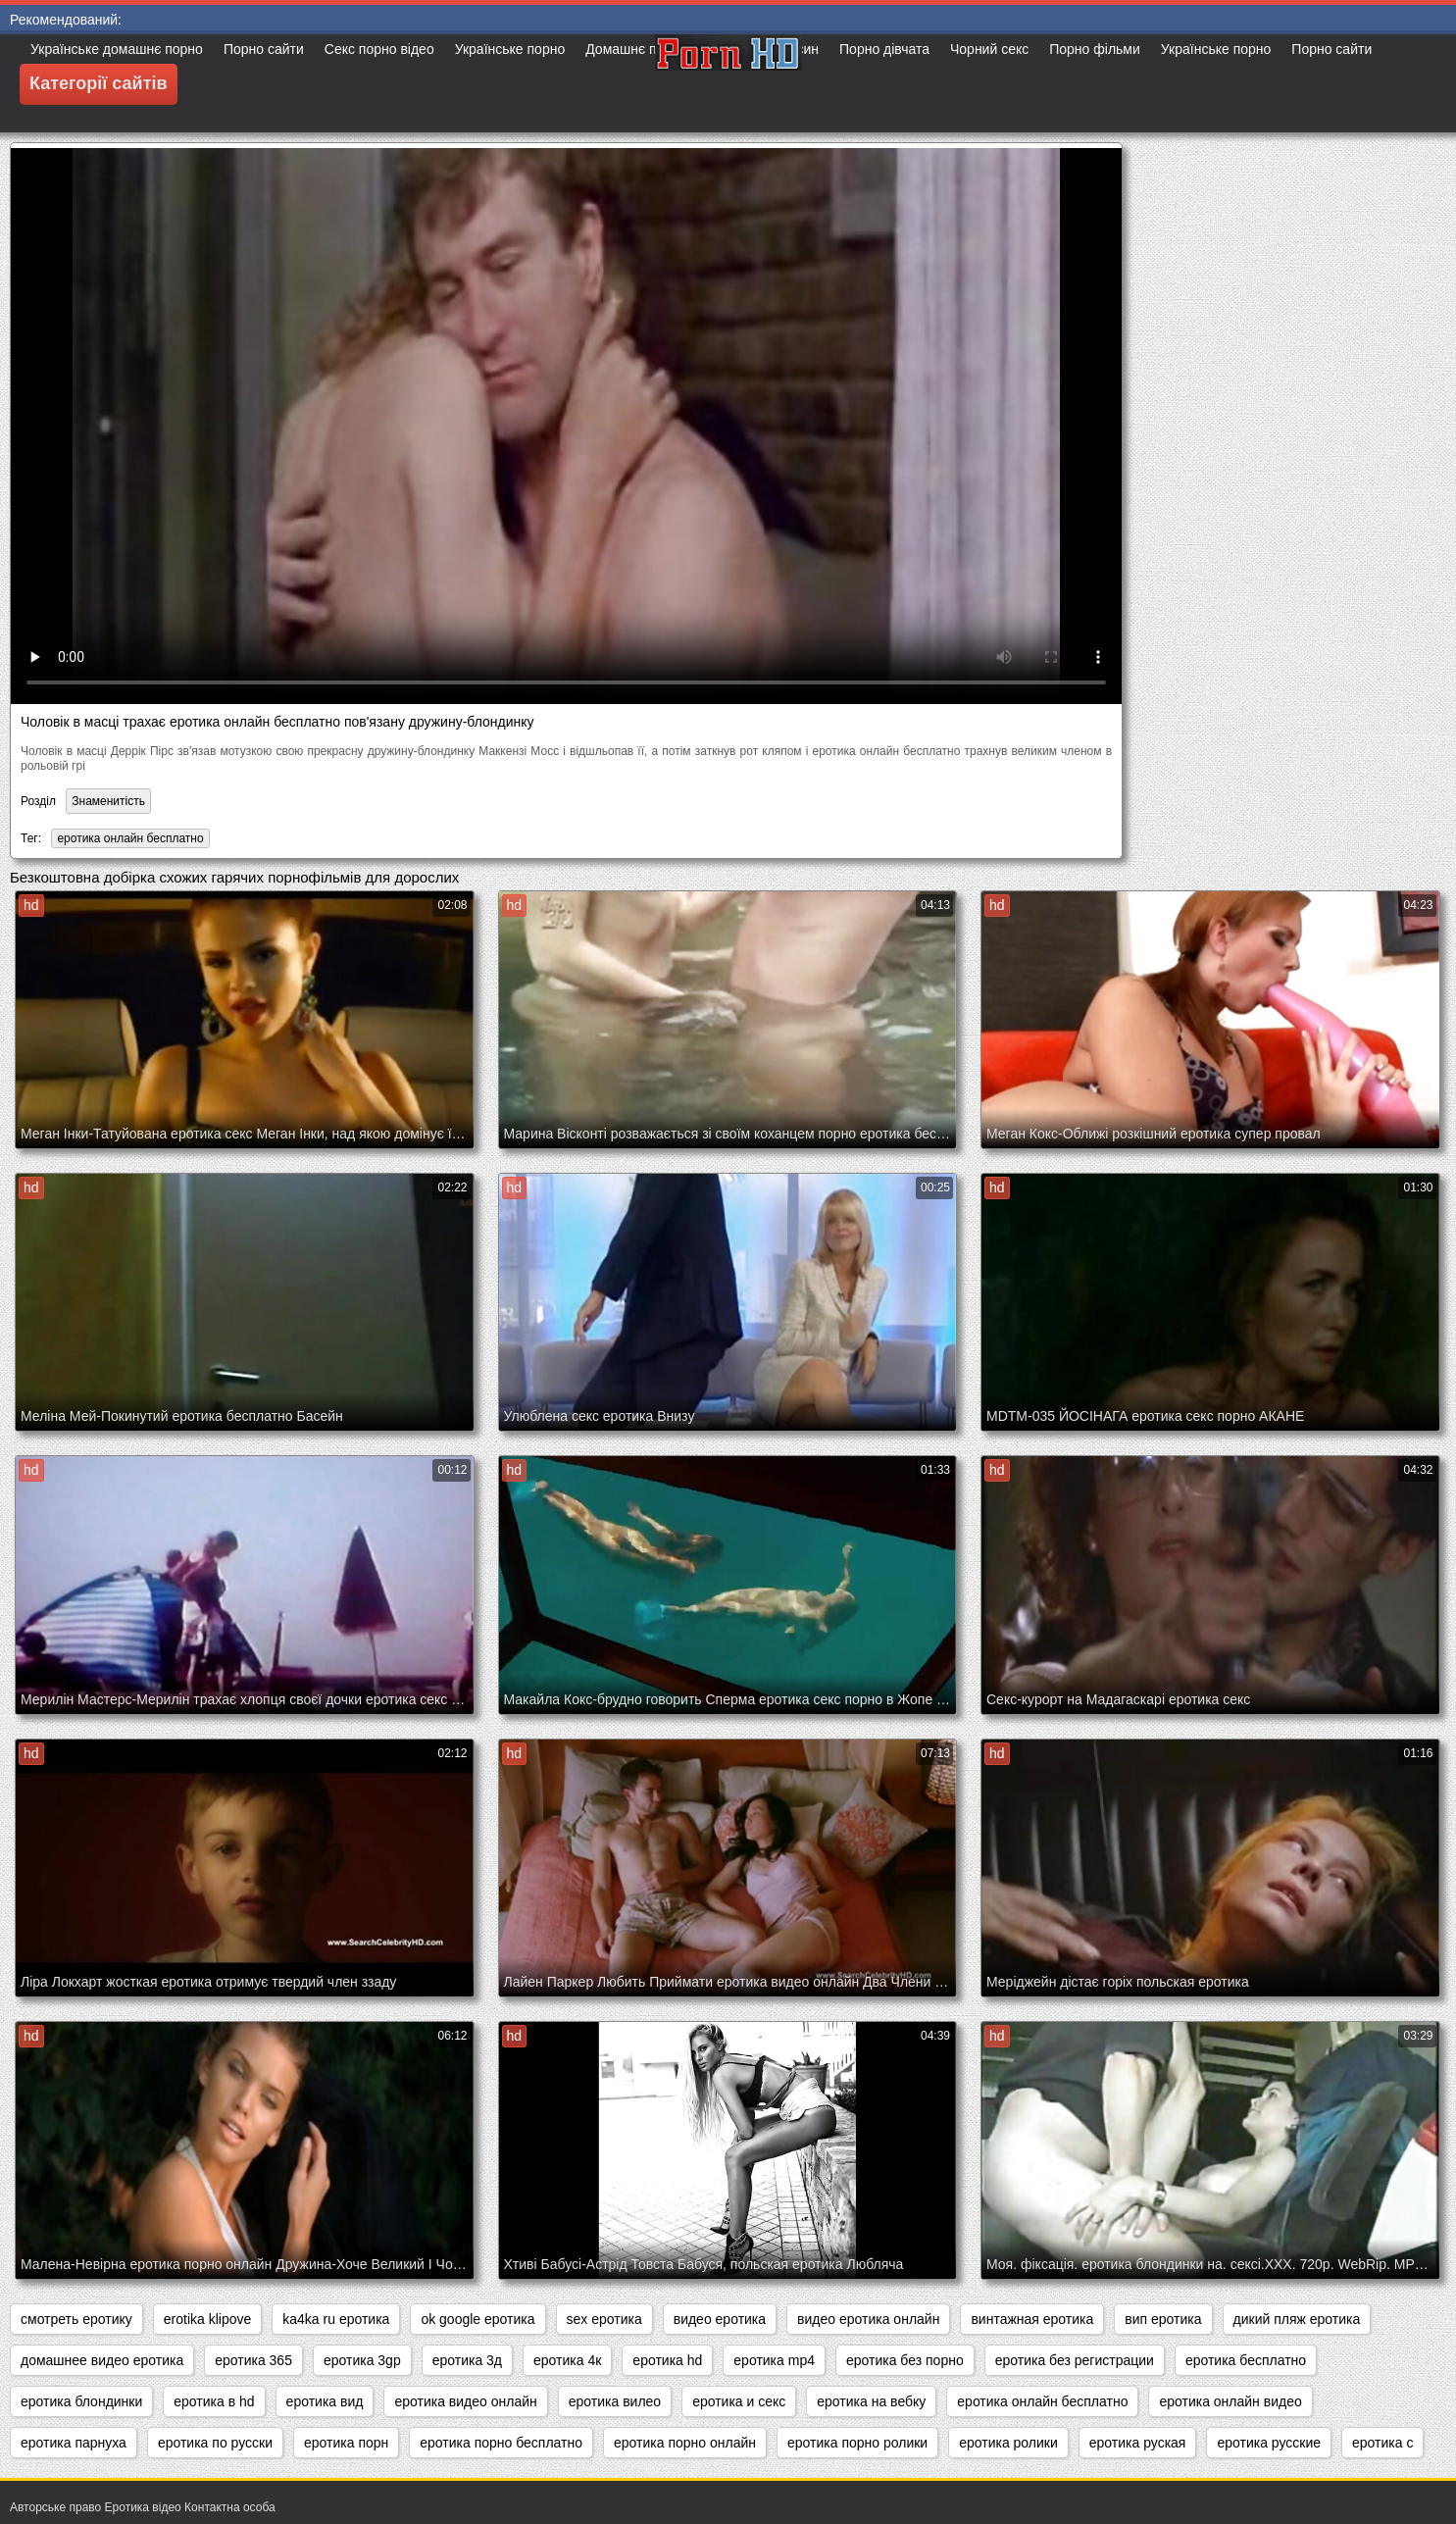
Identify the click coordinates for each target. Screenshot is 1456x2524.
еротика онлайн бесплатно (130, 838)
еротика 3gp (362, 2360)
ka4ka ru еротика (335, 2319)
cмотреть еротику (76, 2319)
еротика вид (325, 2401)
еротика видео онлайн (465, 2401)
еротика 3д (467, 2360)
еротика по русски (215, 2442)
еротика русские (1269, 2442)
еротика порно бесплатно (501, 2442)
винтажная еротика (1032, 2319)
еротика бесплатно (1245, 2360)
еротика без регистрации (1074, 2360)
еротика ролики (1008, 2442)
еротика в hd (214, 2401)
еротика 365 (253, 2360)
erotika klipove (208, 2319)
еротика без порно (905, 2360)
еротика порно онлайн (685, 2442)
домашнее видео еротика (102, 2360)
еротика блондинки (81, 2401)
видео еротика (720, 2319)
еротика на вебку (871, 2401)
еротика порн (346, 2442)
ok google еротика (477, 2319)
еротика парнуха (73, 2442)
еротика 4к (567, 2360)
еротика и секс (738, 2401)
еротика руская (1137, 2442)
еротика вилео (615, 2401)
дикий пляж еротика (1297, 2319)
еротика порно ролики (857, 2442)
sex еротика (604, 2319)
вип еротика (1163, 2319)
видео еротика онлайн (868, 2319)
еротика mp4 (774, 2360)
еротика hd (667, 2360)
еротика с (1382, 2442)
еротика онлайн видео (1230, 2401)
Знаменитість (108, 801)
